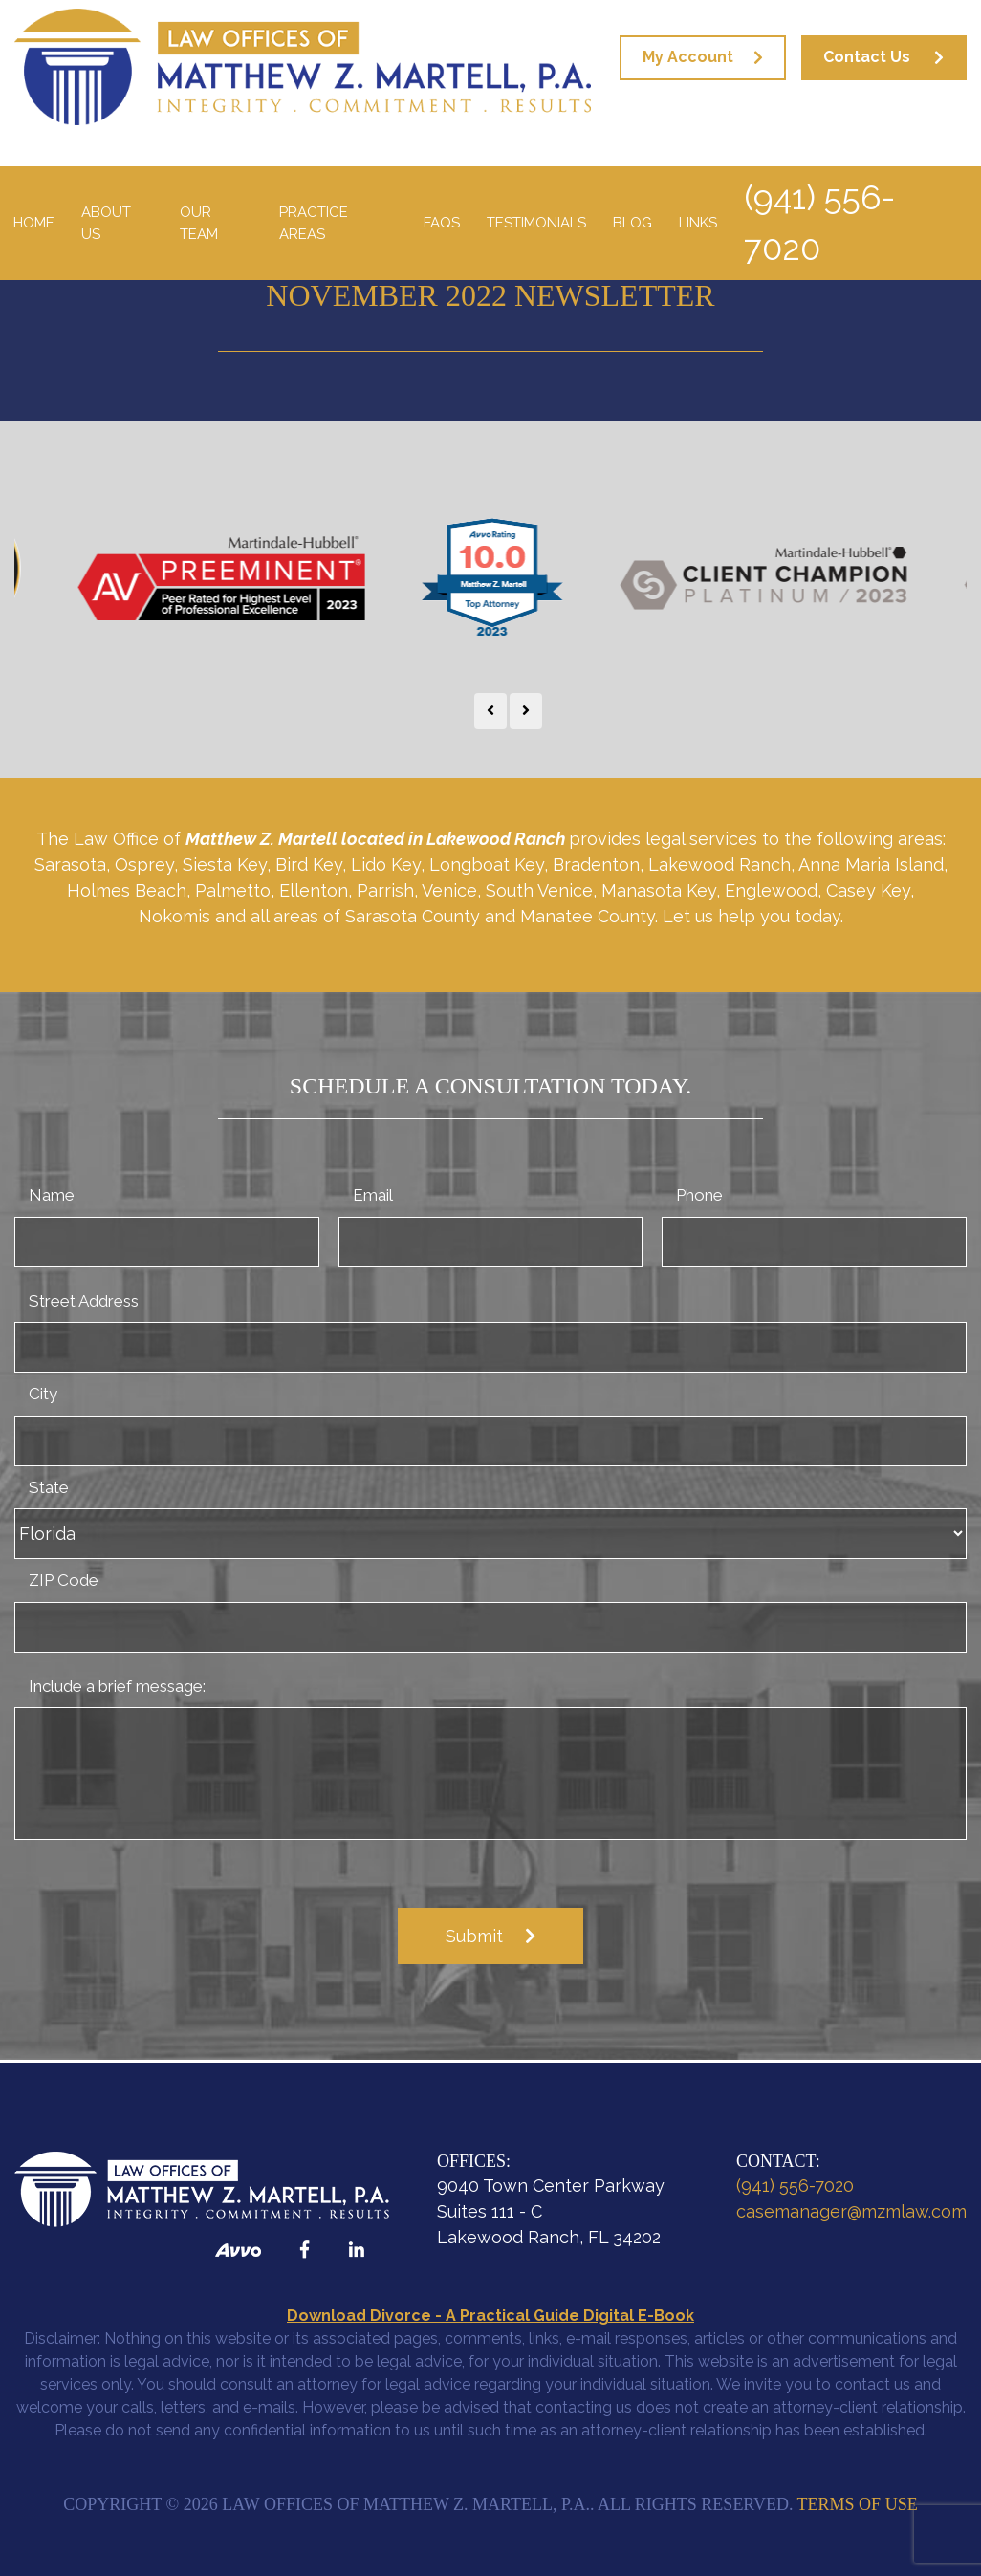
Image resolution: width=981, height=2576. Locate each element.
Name (52, 1194)
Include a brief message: (117, 1686)
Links (698, 222)
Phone (699, 1194)
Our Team (199, 223)
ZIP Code (63, 1580)
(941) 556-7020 (819, 223)
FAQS (442, 222)
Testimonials (536, 222)
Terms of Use (857, 2504)
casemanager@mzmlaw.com (851, 2211)
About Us (106, 223)
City (43, 1393)
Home (33, 222)
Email (373, 1194)
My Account (687, 57)
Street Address (84, 1300)
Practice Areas (313, 223)
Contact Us (866, 57)
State (49, 1487)
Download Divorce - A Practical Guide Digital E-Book (490, 2315)
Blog (632, 222)
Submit (474, 1936)
